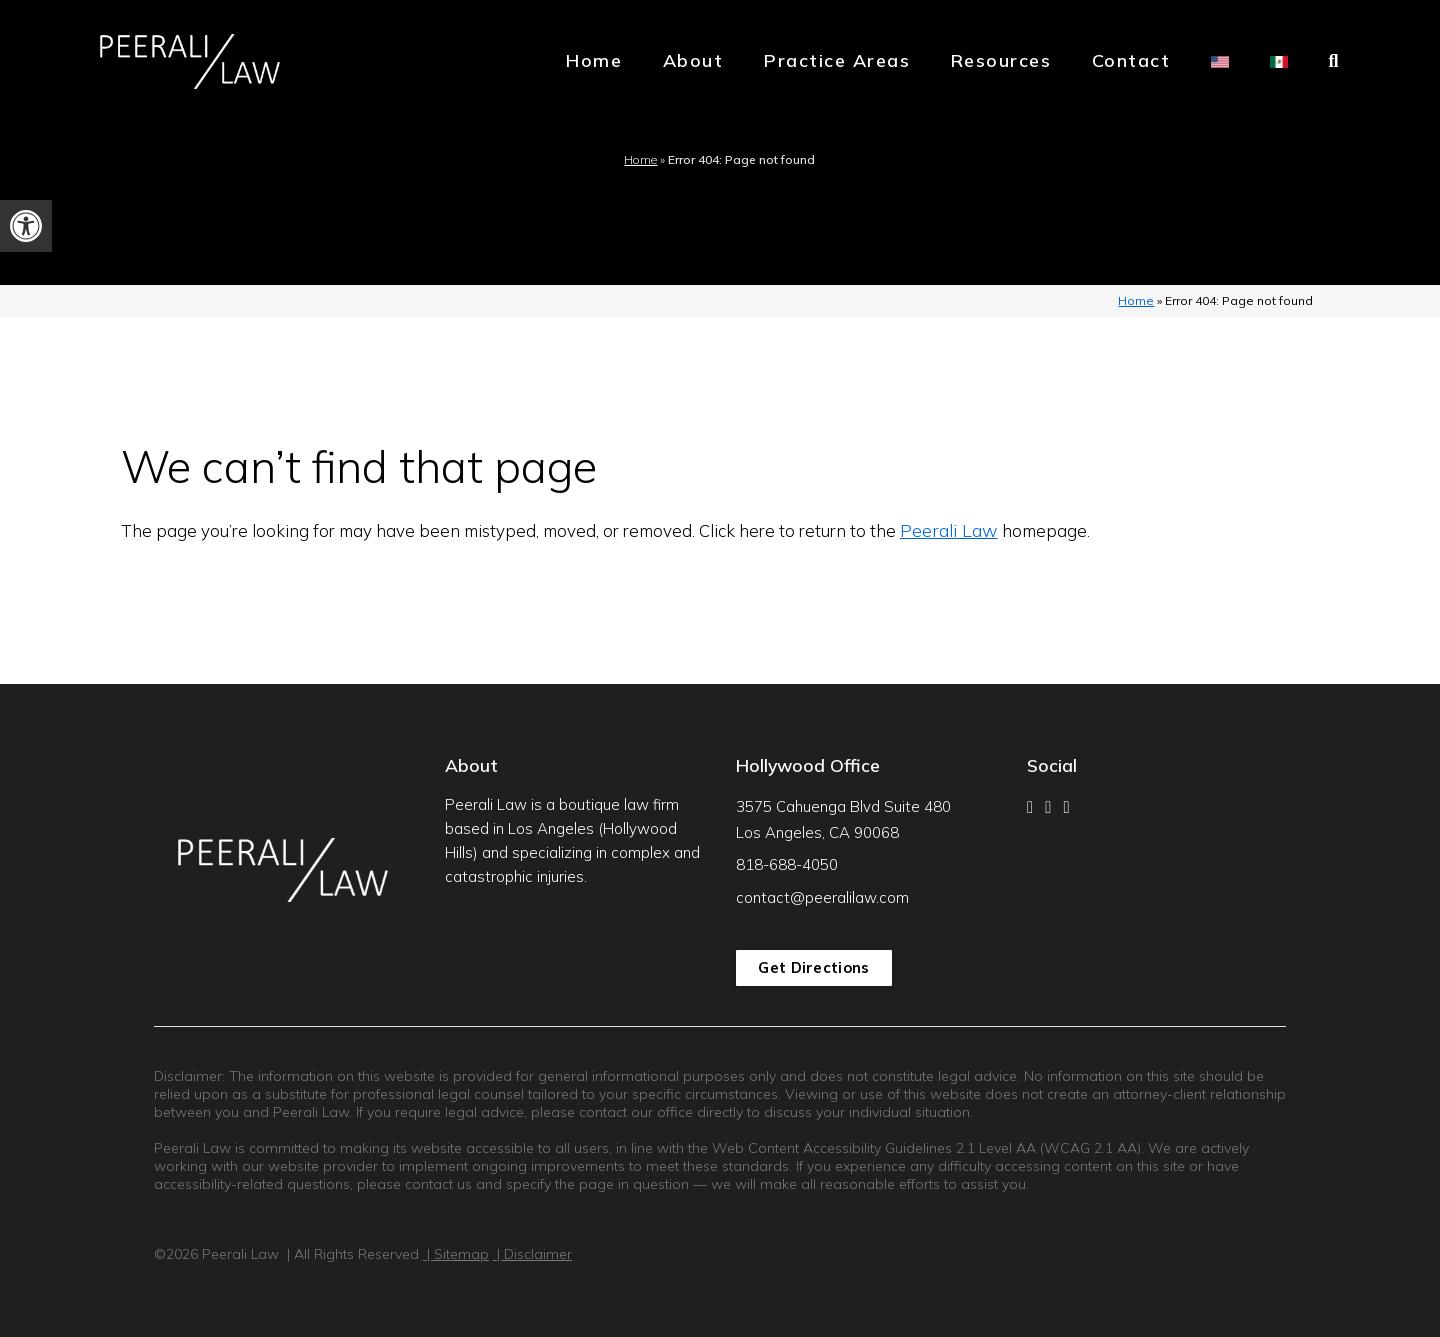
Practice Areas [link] (837, 60)
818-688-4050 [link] (787, 864)
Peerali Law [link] (949, 530)
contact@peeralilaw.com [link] (822, 897)
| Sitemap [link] (456, 1254)
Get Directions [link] (813, 967)
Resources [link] (1001, 60)
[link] (26, 226)
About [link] (693, 60)
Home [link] (594, 60)
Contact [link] (1131, 60)
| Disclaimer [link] (532, 1254)
